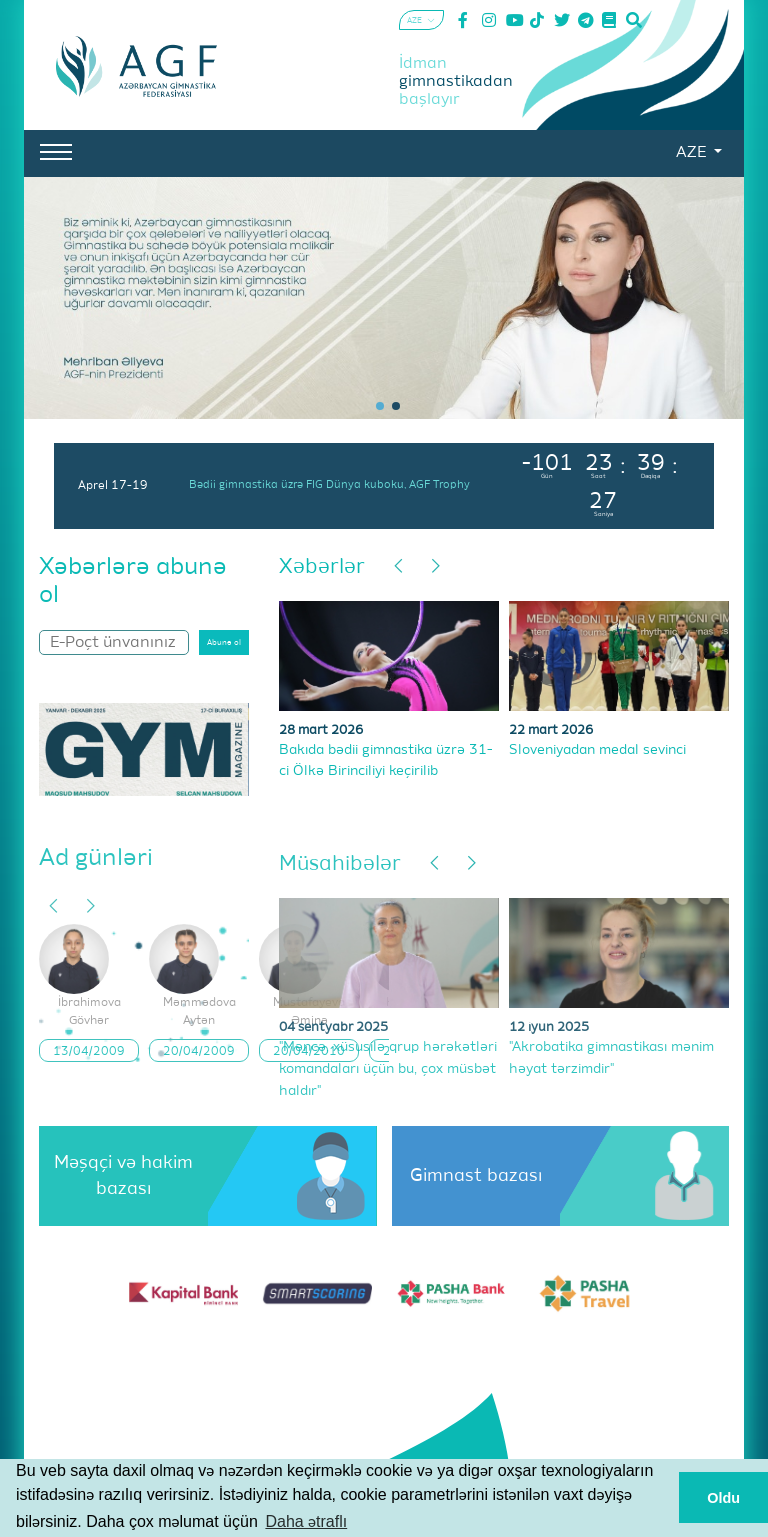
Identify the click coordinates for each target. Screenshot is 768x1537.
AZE (693, 153)
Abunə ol (224, 605)
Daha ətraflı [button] (306, 1521)
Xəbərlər (322, 529)
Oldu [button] (723, 1498)
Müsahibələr (340, 826)
